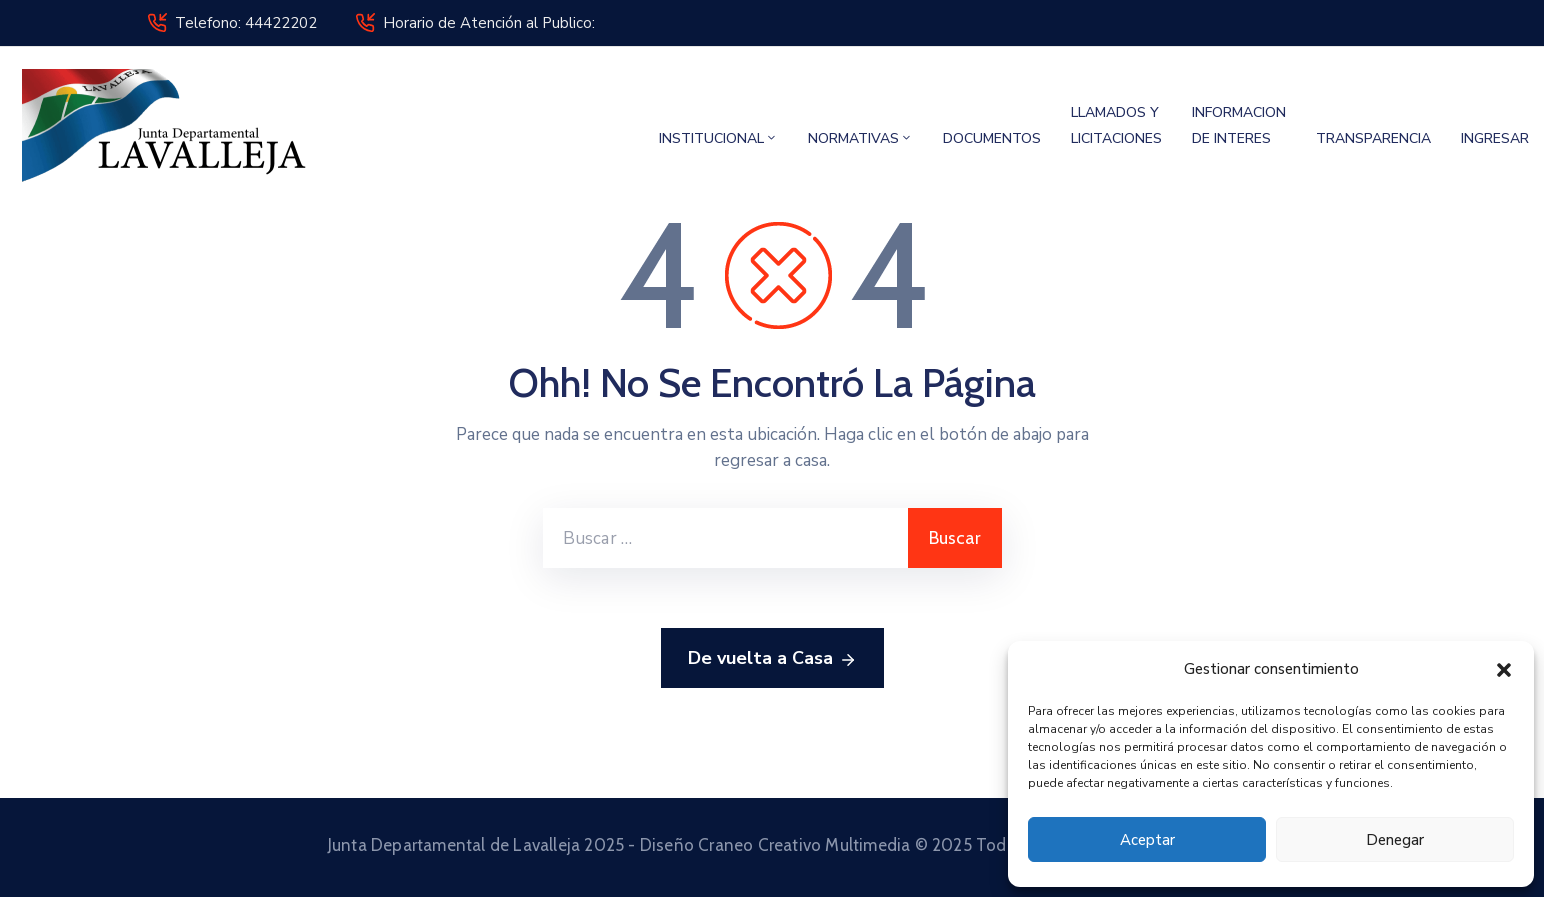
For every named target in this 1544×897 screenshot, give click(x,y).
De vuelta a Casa (772, 659)
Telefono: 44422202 (246, 23)
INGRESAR (1495, 138)
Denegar (1395, 840)
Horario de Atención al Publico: (489, 23)
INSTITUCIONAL (718, 138)
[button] (1504, 669)
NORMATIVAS (860, 138)
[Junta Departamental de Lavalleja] (172, 125)
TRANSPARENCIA (1373, 138)
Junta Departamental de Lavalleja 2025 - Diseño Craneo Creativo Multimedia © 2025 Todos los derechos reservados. (772, 845)
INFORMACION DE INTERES (1239, 125)
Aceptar (1147, 840)
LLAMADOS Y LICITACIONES (1116, 125)
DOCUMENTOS (992, 138)
